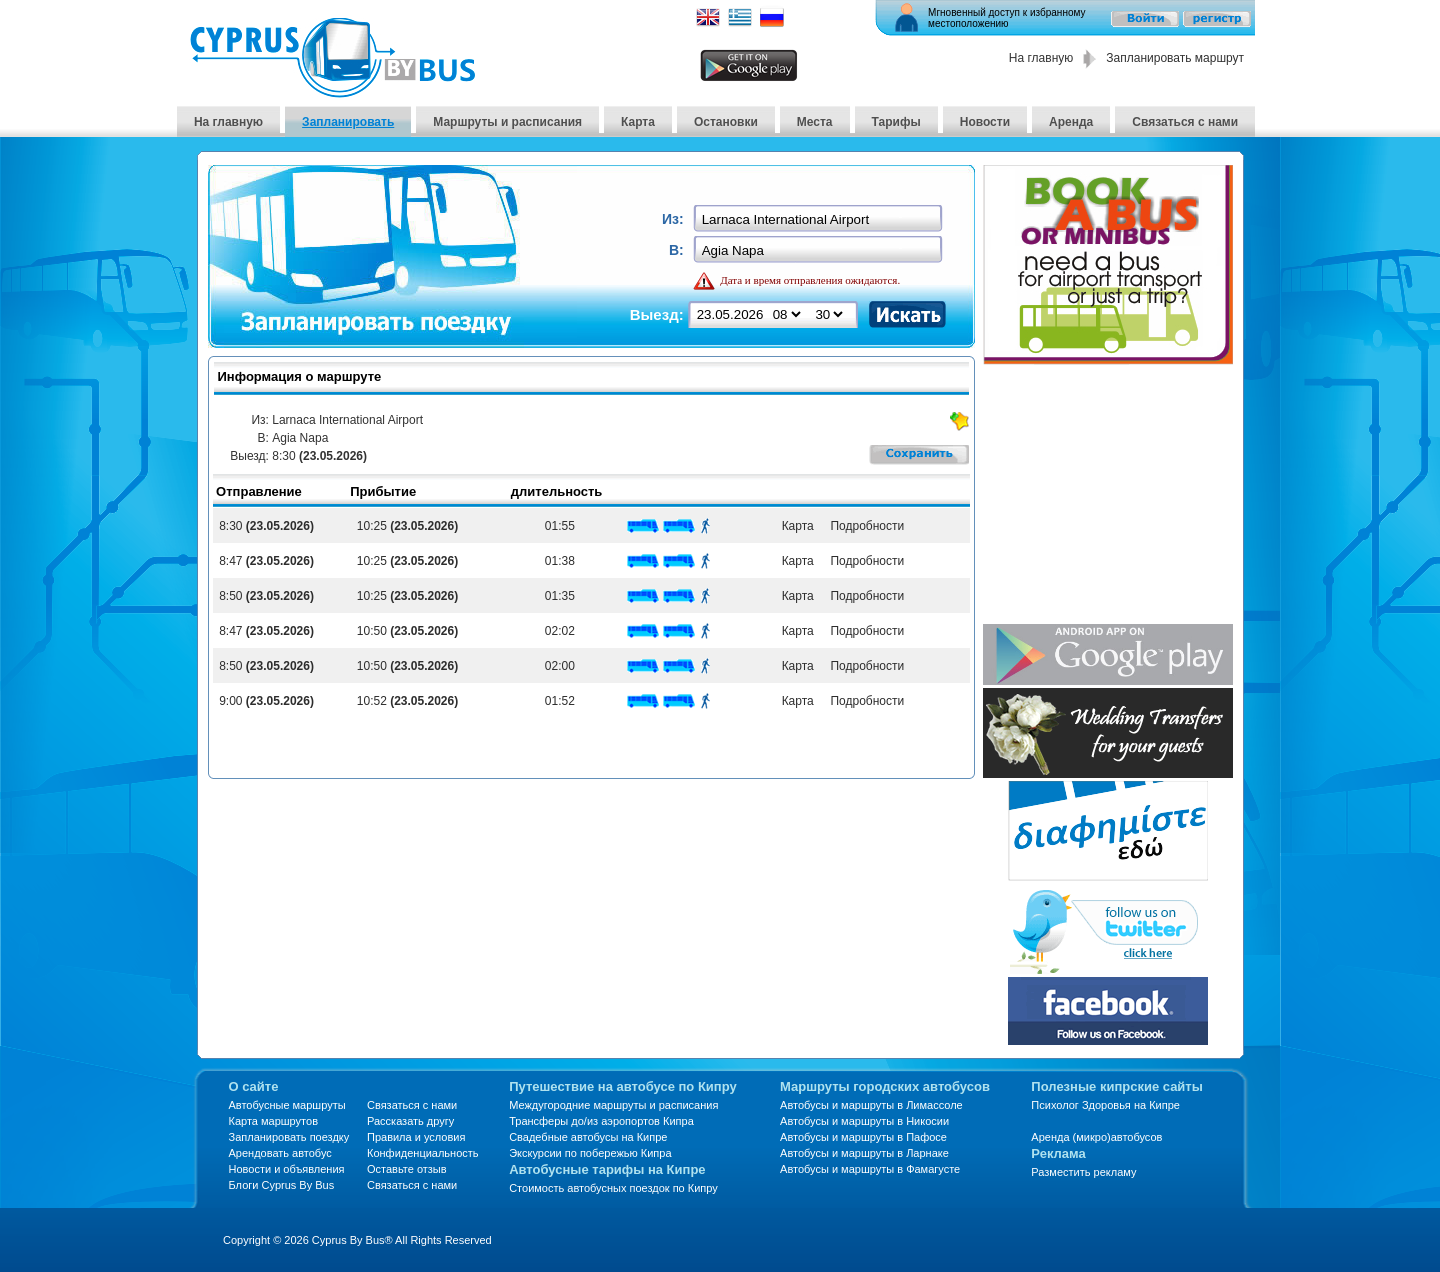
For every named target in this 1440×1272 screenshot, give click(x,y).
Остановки (726, 122)
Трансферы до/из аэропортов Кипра (601, 1121)
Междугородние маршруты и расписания (613, 1105)
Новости (985, 122)
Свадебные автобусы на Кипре (588, 1137)
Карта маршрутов (273, 1121)
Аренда (1071, 122)
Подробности (864, 526)
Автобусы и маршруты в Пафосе (863, 1137)
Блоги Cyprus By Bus (282, 1185)
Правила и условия (416, 1137)
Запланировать (348, 122)
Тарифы (896, 122)
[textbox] (819, 219)
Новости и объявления (287, 1169)
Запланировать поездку (289, 1137)
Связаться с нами (1185, 122)
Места (815, 122)
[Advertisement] (1108, 496)
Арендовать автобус (280, 1153)
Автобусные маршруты (287, 1105)
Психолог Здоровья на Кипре (1105, 1105)
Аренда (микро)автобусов (1096, 1137)
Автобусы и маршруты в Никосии (864, 1121)
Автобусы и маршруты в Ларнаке (864, 1153)
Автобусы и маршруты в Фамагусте (870, 1169)
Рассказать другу (410, 1121)
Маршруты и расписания (507, 122)
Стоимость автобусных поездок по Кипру (613, 1188)
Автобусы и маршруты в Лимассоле (871, 1105)
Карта (638, 122)
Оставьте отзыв (407, 1169)
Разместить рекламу (1083, 1172)
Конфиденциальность (423, 1153)
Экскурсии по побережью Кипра (590, 1153)
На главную (1041, 58)
